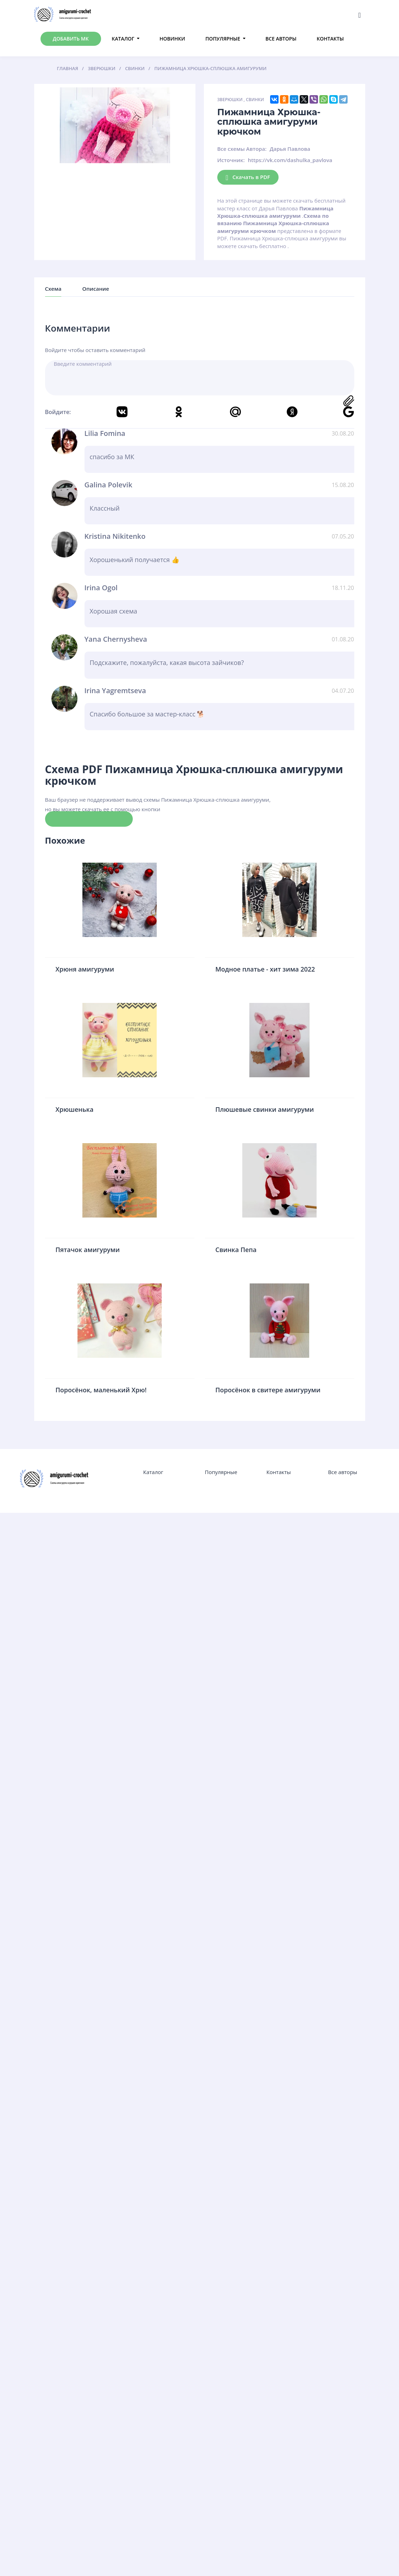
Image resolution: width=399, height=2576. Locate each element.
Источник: (231, 160)
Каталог (123, 38)
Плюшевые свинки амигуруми (265, 1109)
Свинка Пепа (236, 1249)
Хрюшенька (75, 1109)
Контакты (330, 38)
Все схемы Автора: (242, 148)
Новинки (172, 38)
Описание (95, 288)
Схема (53, 288)
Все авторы (281, 38)
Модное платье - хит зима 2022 (265, 969)
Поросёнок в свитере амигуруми (268, 1390)
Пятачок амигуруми (88, 1249)
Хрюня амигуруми (85, 969)
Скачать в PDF (248, 177)
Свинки (255, 100)
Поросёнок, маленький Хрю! (101, 1390)
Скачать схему (89, 818)
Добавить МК (71, 38)
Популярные (222, 38)
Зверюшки (230, 100)
